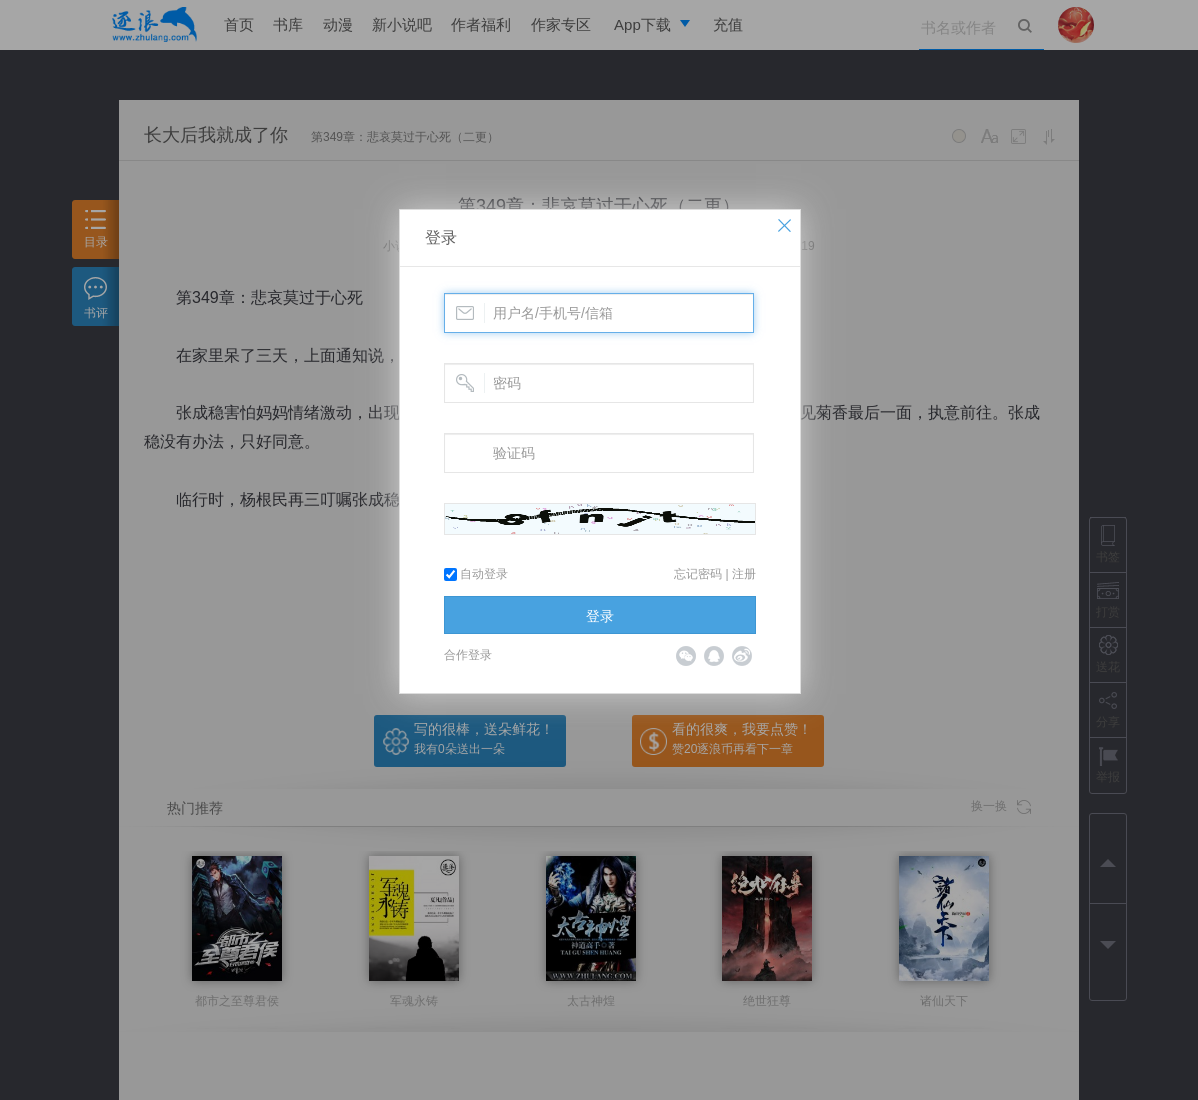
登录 (441, 237)
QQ (714, 656)
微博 (742, 656)
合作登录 (468, 655)
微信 (686, 656)
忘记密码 (698, 574)
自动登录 (476, 574)
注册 (744, 574)
